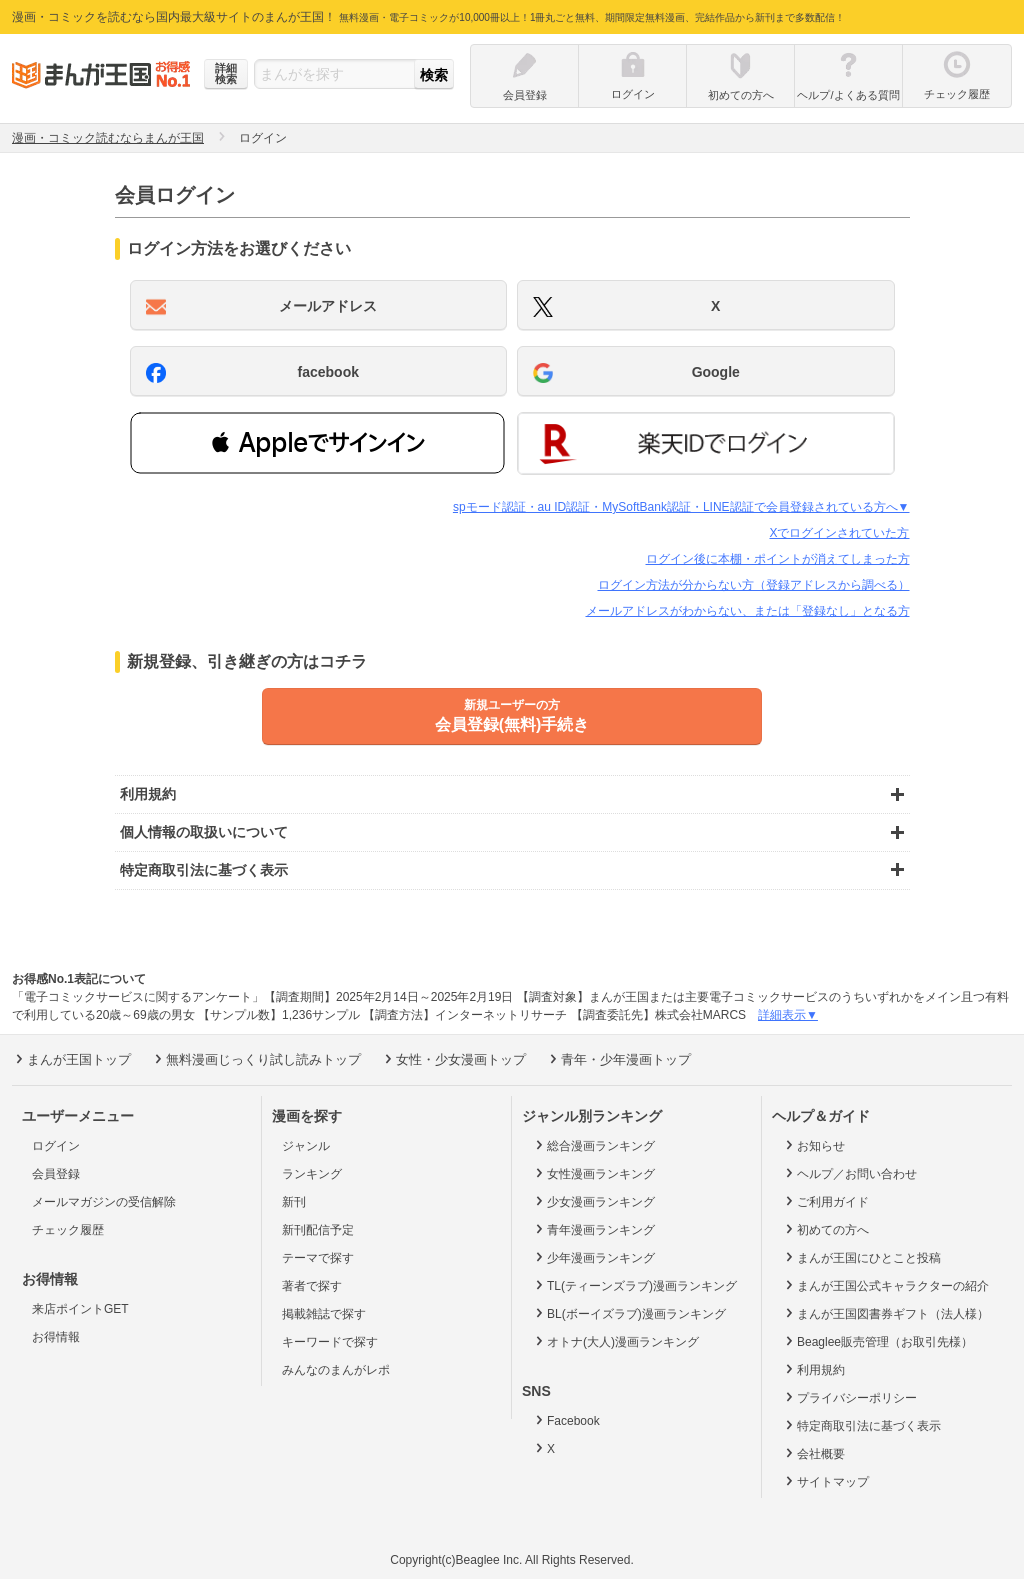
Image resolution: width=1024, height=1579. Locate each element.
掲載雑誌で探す (324, 1314)
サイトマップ (825, 1481)
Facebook (566, 1420)
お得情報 (56, 1337)
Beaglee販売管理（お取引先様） (877, 1341)
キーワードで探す (330, 1342)
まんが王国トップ (71, 1059)
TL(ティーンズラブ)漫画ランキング (634, 1285)
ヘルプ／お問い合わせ (849, 1173)
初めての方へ (825, 1229)
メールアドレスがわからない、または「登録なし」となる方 (748, 611)
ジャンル (306, 1146)
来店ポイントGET (80, 1309)
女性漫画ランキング (593, 1173)
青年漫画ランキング (593, 1229)
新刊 (294, 1202)
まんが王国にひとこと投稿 (861, 1257)
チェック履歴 (68, 1230)
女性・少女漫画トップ (453, 1059)
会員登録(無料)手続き (512, 715)
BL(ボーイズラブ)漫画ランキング (629, 1313)
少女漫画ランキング (593, 1201)
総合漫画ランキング (593, 1145)
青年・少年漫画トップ (618, 1059)
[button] (317, 443)
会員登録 (56, 1174)
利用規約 (813, 1369)
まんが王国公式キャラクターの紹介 (885, 1285)
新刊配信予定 (318, 1230)
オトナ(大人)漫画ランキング (615, 1341)
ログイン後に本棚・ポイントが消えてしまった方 (778, 559)
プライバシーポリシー (849, 1397)
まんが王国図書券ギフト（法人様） (885, 1313)
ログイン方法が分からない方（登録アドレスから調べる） (754, 585)
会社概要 (813, 1453)
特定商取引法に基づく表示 (861, 1425)
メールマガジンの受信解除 (104, 1202)
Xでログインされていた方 (839, 533)
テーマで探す (318, 1258)
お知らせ (813, 1145)
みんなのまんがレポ (336, 1370)
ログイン (56, 1146)
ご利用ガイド (825, 1201)
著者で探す (312, 1286)
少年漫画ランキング (593, 1257)
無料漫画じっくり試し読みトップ (256, 1059)
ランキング (312, 1174)
